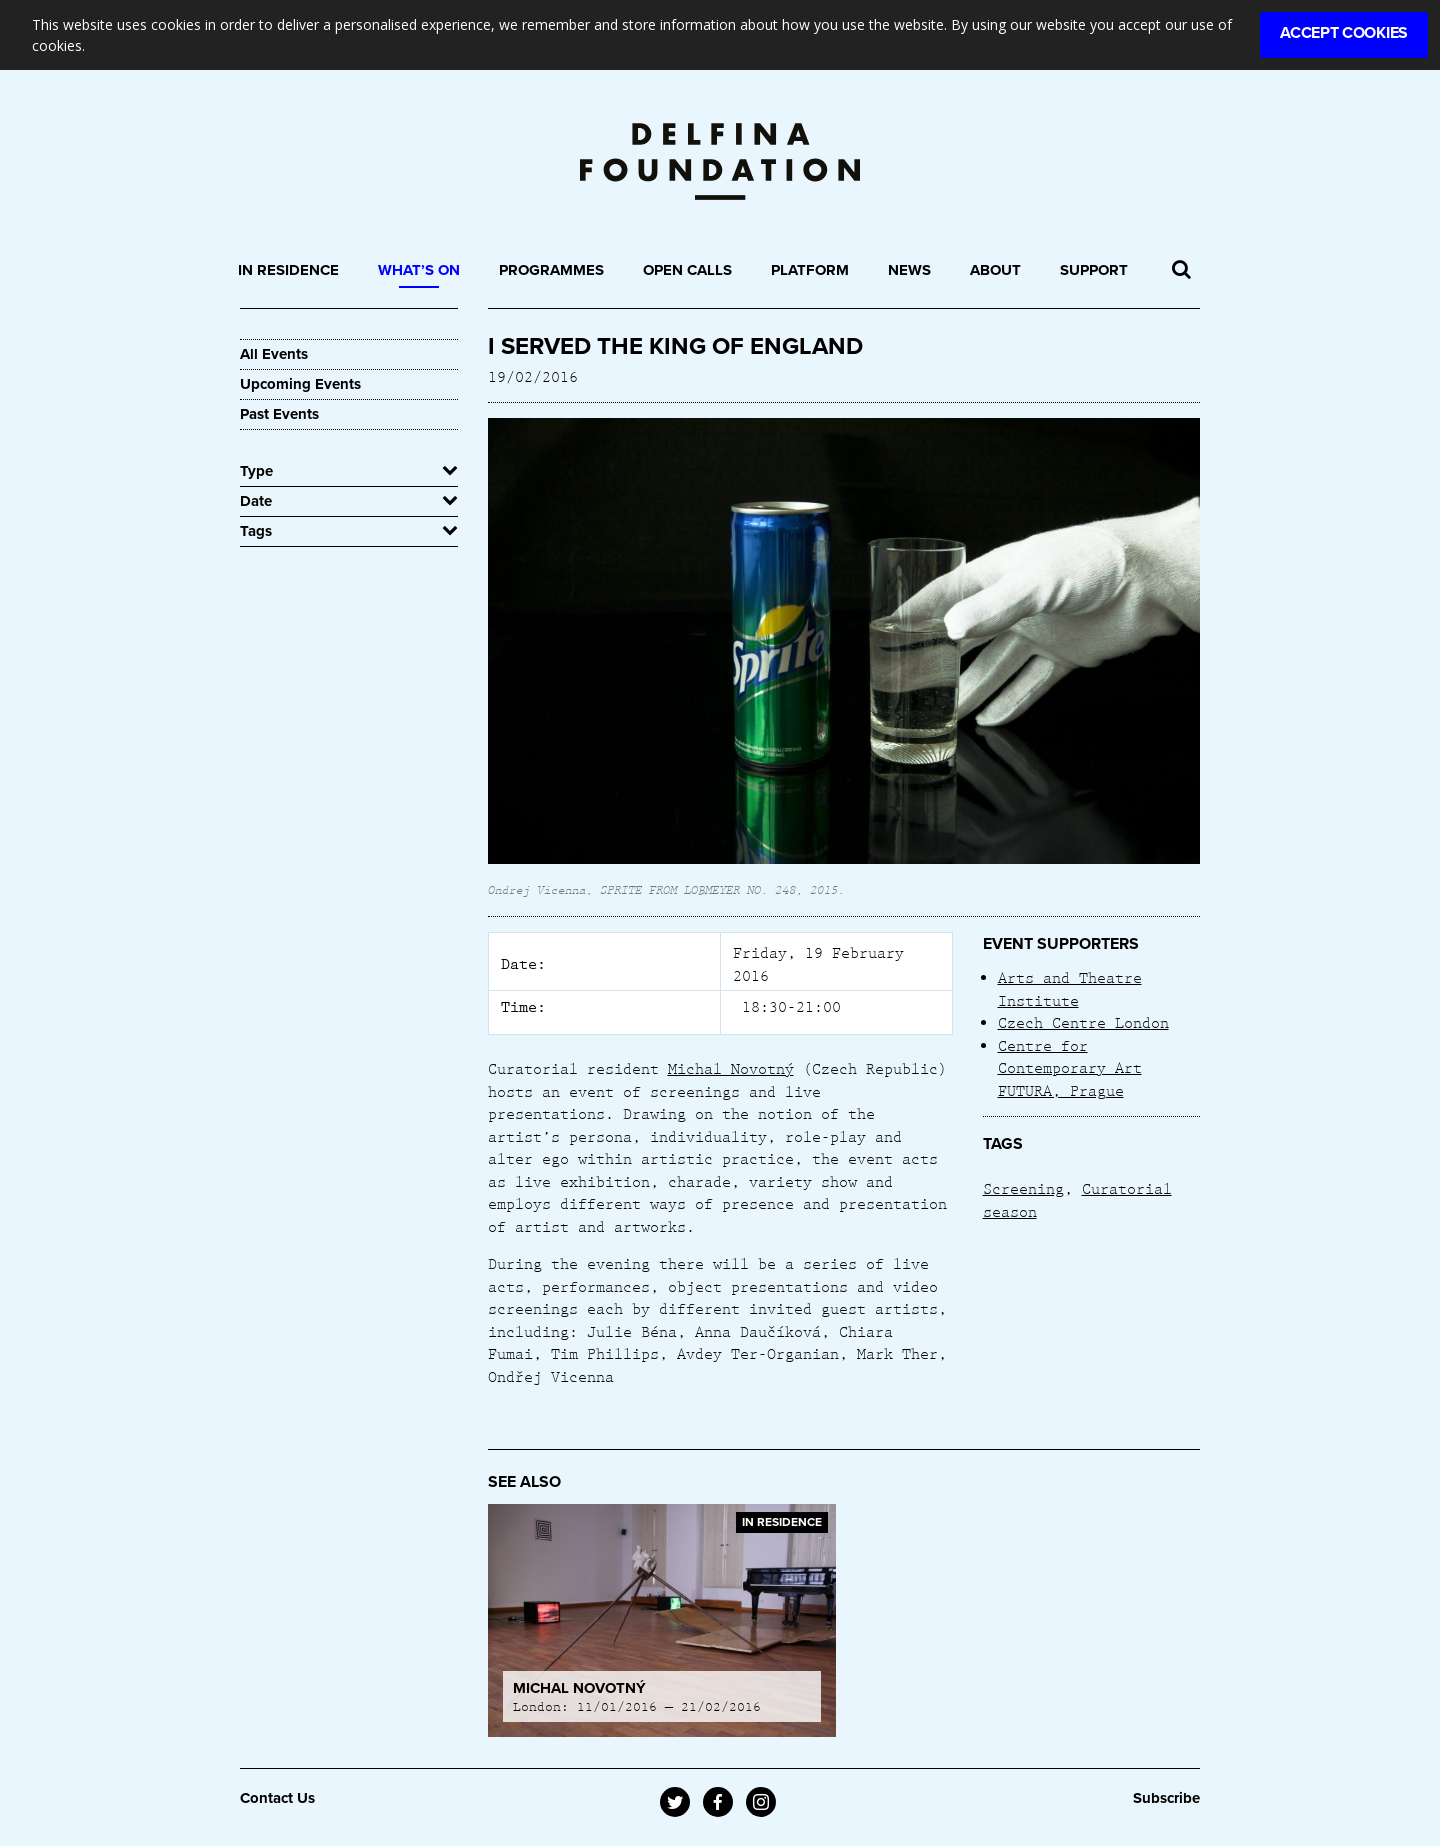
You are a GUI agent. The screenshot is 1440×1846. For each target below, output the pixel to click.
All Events (274, 354)
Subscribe (1166, 1798)
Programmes (551, 270)
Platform (810, 270)
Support (1094, 270)
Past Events (279, 414)
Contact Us (277, 1798)
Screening (1023, 1188)
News (909, 270)
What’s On (419, 270)
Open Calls (687, 270)
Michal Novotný (731, 1068)
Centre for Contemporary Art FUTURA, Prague (1070, 1067)
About (995, 270)
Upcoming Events (300, 384)
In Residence (288, 270)
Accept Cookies (1344, 33)
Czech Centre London (1083, 1022)
